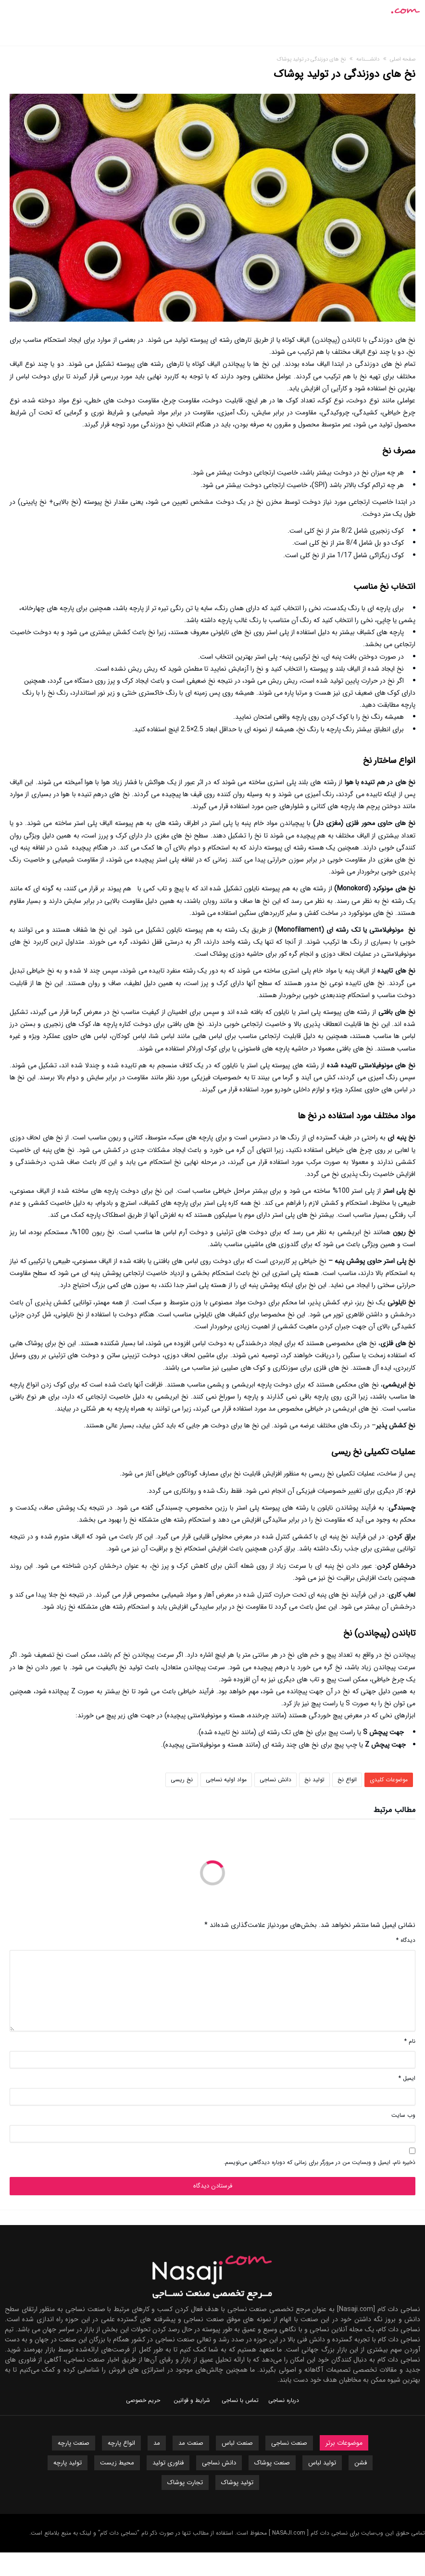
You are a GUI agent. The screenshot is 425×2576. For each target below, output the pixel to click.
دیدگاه (405, 1940)
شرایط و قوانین (192, 2400)
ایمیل (407, 2078)
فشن (360, 2463)
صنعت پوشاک (272, 2463)
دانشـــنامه (367, 59)
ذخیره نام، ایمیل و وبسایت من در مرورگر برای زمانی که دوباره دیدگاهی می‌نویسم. (319, 2162)
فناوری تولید (168, 2463)
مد (156, 2443)
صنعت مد (190, 2443)
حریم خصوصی (143, 2400)
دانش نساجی (275, 1779)
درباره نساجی (283, 2400)
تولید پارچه (67, 2463)
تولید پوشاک (237, 2482)
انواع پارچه (121, 2443)
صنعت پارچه (73, 2443)
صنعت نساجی (289, 2443)
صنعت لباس (237, 2443)
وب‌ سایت (403, 2115)
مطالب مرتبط (394, 1811)
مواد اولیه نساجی (226, 1779)
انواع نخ (347, 1779)
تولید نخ (314, 1779)
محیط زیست (117, 2463)
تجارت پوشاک (185, 2482)
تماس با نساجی (240, 2400)
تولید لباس (322, 2463)
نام (409, 2041)
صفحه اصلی (402, 59)
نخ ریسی (182, 1779)
